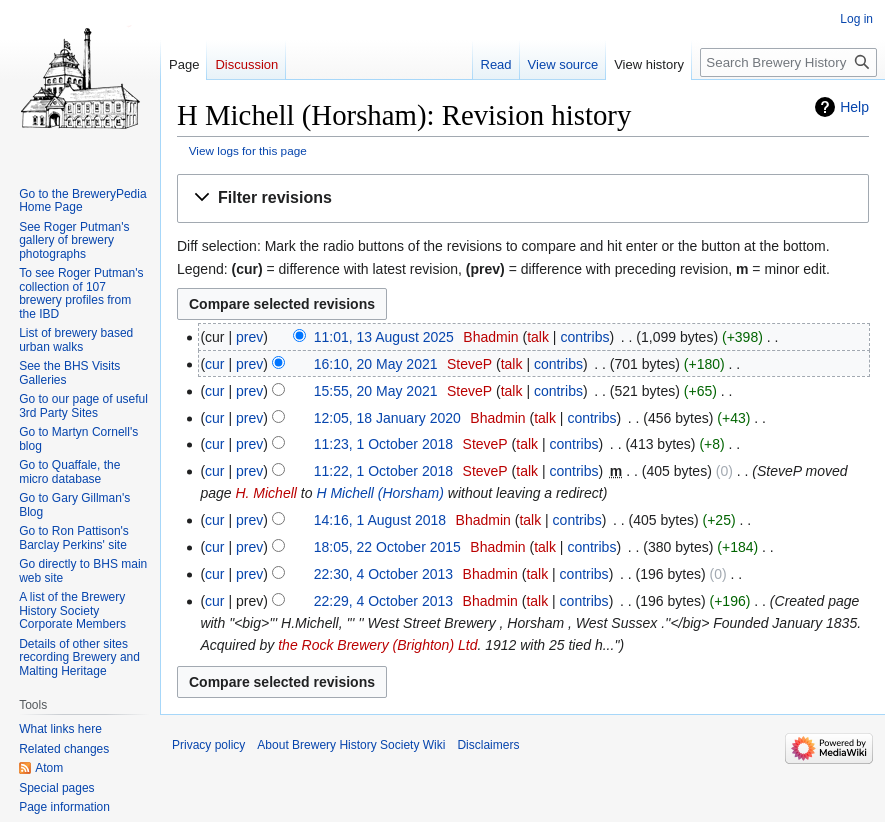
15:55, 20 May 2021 (376, 391)
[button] (523, 198)
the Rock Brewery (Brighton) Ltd (377, 645)
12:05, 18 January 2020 (387, 418)
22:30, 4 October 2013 (383, 574)
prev (249, 337)
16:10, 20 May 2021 (376, 364)
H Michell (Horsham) (380, 493)
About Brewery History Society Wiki (351, 745)
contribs (584, 337)
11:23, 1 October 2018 (383, 444)
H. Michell (265, 493)
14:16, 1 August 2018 (380, 520)
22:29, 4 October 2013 (383, 601)
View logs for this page (248, 150)
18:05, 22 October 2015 (387, 547)
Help (854, 107)
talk (538, 337)
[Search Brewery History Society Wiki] (788, 62)
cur (214, 364)
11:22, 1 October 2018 (383, 471)
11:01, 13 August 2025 (384, 337)
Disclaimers (488, 745)
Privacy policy (208, 745)
